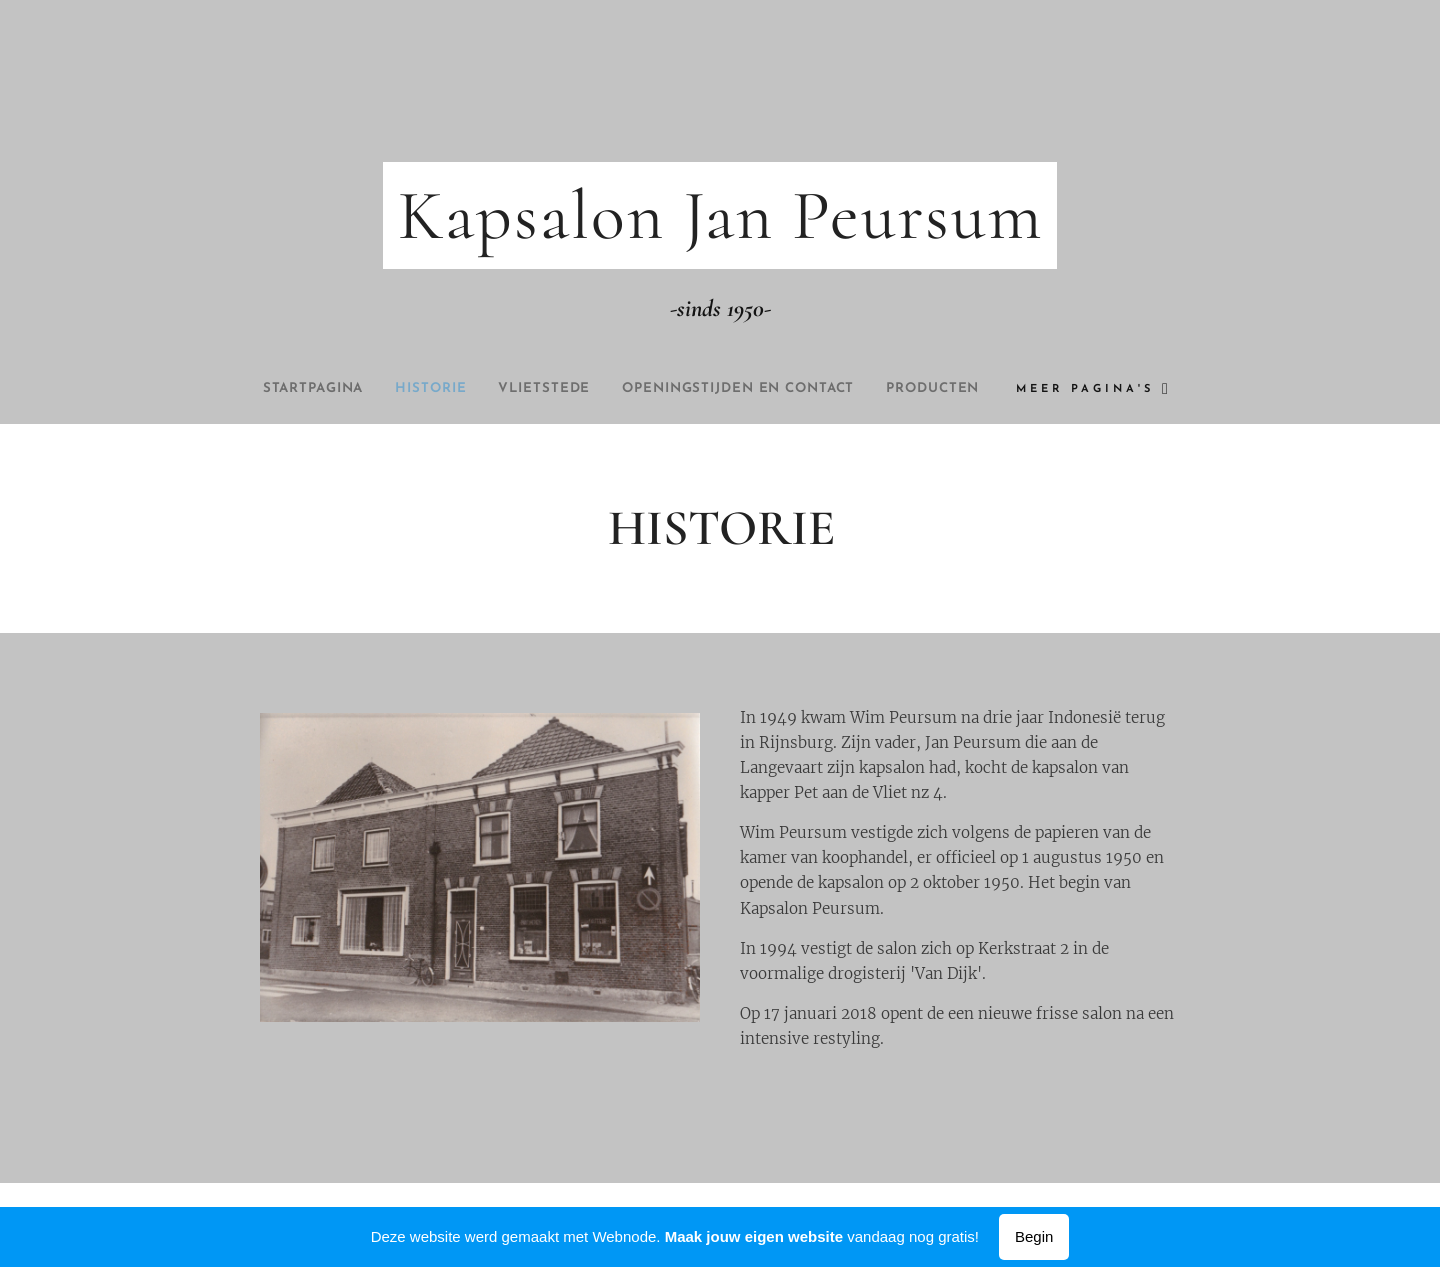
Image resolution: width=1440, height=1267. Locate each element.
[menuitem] (349, 389)
